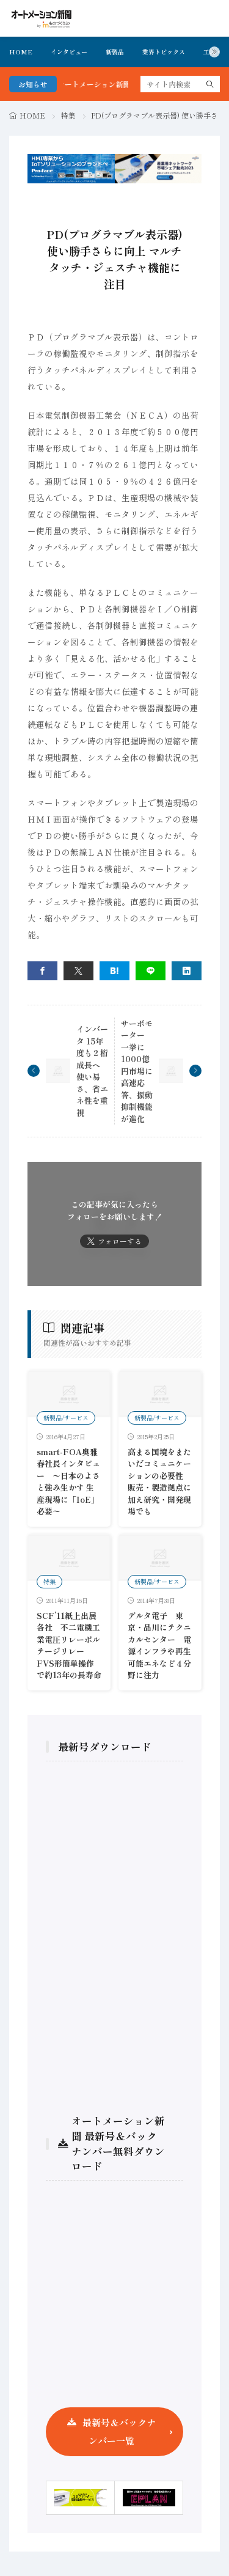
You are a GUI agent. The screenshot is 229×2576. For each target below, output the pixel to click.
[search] (210, 84)
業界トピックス (163, 51)
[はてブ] (114, 970)
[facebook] (42, 970)
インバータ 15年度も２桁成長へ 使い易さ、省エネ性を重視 (92, 1070)
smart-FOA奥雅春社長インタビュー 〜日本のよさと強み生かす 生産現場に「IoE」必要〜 (68, 1481)
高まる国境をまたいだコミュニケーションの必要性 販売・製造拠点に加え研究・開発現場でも (159, 1481)
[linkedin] (187, 970)
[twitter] (78, 970)
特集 (68, 115)
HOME (20, 51)
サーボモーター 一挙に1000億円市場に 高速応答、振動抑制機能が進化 (137, 1071)
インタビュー (69, 51)
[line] (150, 970)
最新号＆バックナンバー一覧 (119, 2431)
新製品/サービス (66, 1417)
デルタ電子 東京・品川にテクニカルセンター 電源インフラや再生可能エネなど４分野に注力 (159, 1645)
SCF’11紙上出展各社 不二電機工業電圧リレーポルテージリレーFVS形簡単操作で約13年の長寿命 (69, 1645)
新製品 (115, 51)
